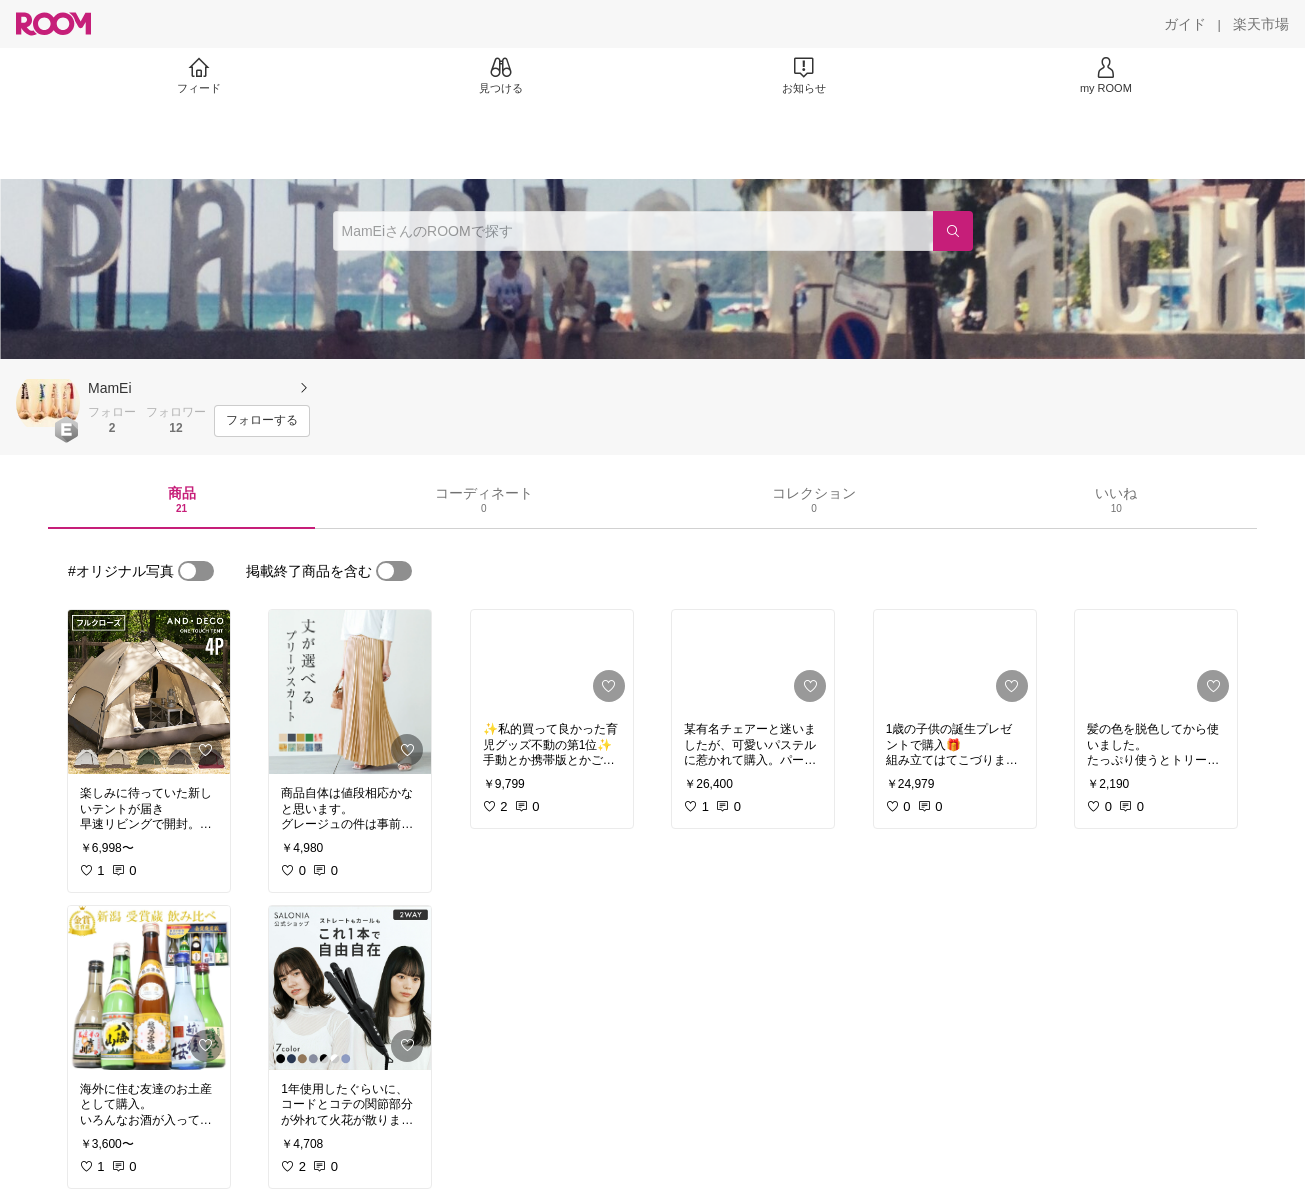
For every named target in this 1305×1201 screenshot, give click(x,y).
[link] (149, 692)
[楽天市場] (1261, 24)
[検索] (953, 231)
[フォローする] (262, 421)
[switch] (196, 571)
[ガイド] (1185, 24)
